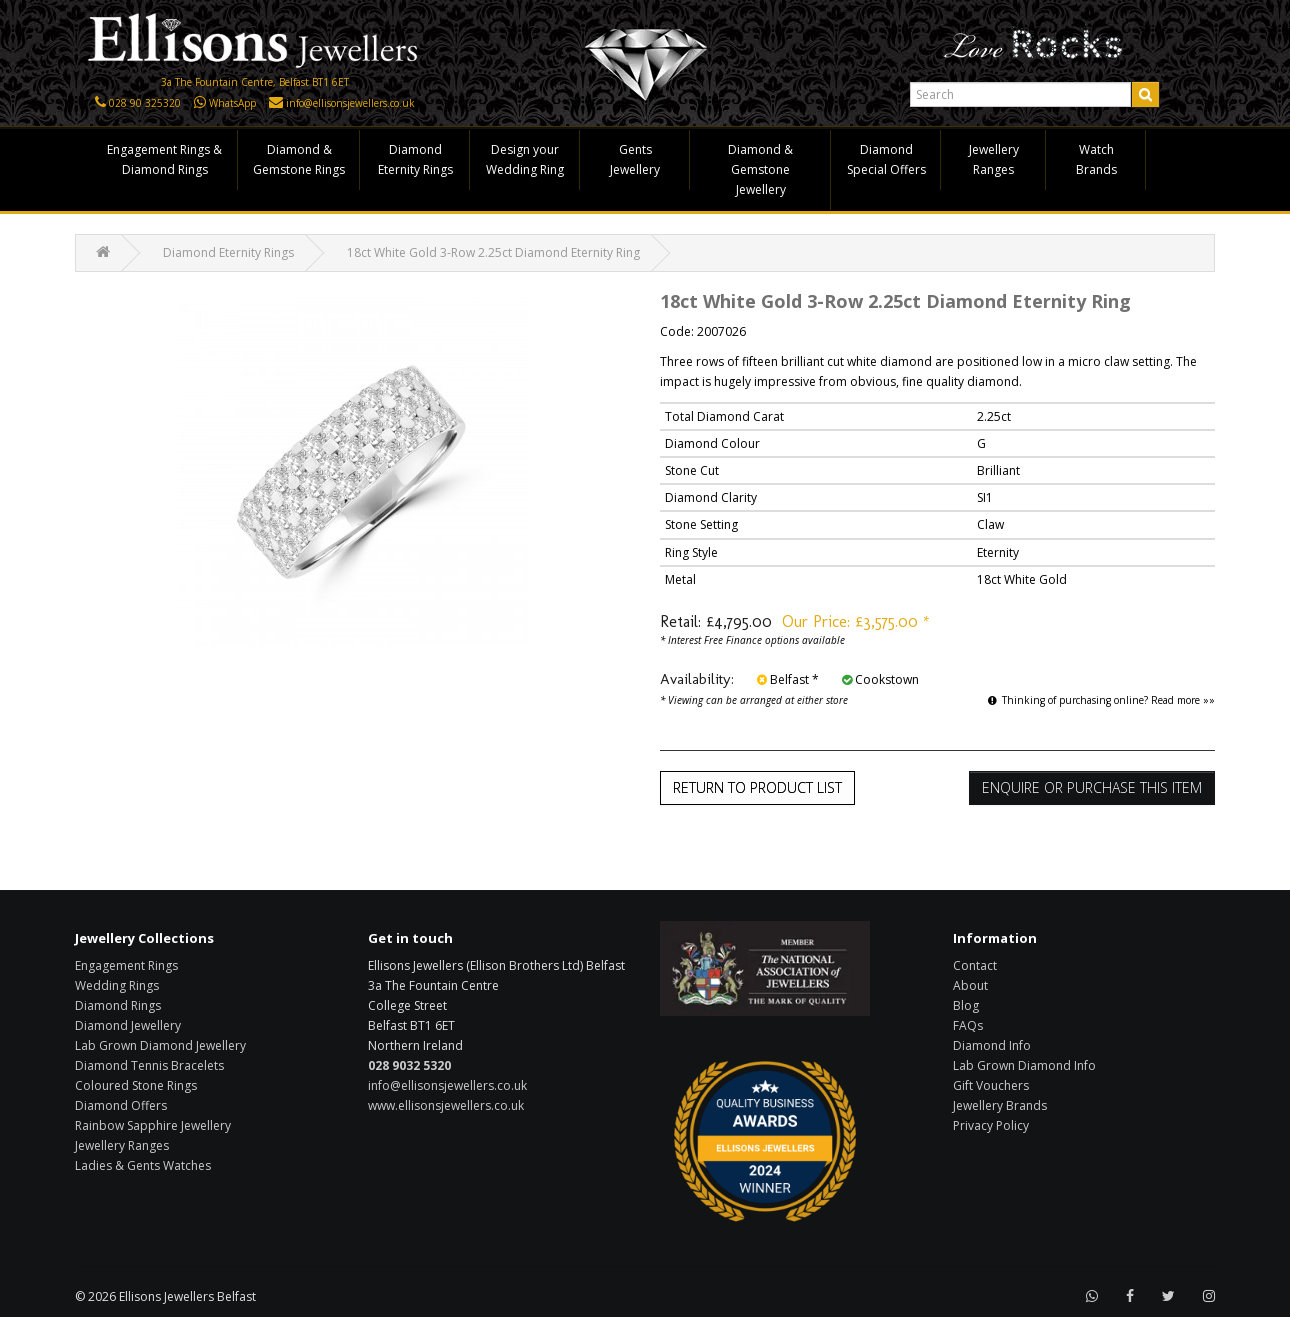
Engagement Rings (126, 965)
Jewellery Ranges (994, 159)
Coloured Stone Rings (136, 1085)
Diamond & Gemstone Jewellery (760, 169)
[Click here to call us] (100, 103)
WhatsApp (232, 103)
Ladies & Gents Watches (143, 1165)
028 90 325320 (145, 103)
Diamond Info (992, 1045)
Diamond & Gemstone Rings (299, 159)
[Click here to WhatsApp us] (200, 103)
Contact (975, 965)
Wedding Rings (117, 985)
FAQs (968, 1025)
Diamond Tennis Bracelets (149, 1065)
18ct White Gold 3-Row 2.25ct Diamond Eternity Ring (493, 252)
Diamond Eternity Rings (415, 159)
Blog (966, 1005)
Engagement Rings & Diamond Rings (164, 159)
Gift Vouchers (991, 1085)
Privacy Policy (991, 1125)
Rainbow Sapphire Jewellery (153, 1125)
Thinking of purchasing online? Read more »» (1101, 700)
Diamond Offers (121, 1105)
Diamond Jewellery (128, 1025)
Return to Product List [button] (757, 787)
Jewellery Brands (1000, 1105)
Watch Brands (1096, 159)
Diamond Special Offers (886, 159)
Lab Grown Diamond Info (1024, 1065)
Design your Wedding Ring (525, 159)
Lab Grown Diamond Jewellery (160, 1045)
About (970, 985)
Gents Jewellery (635, 159)
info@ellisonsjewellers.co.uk (350, 103)
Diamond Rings (118, 1005)
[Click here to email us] (276, 103)
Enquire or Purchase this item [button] (1092, 787)
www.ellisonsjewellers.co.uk (446, 1105)
